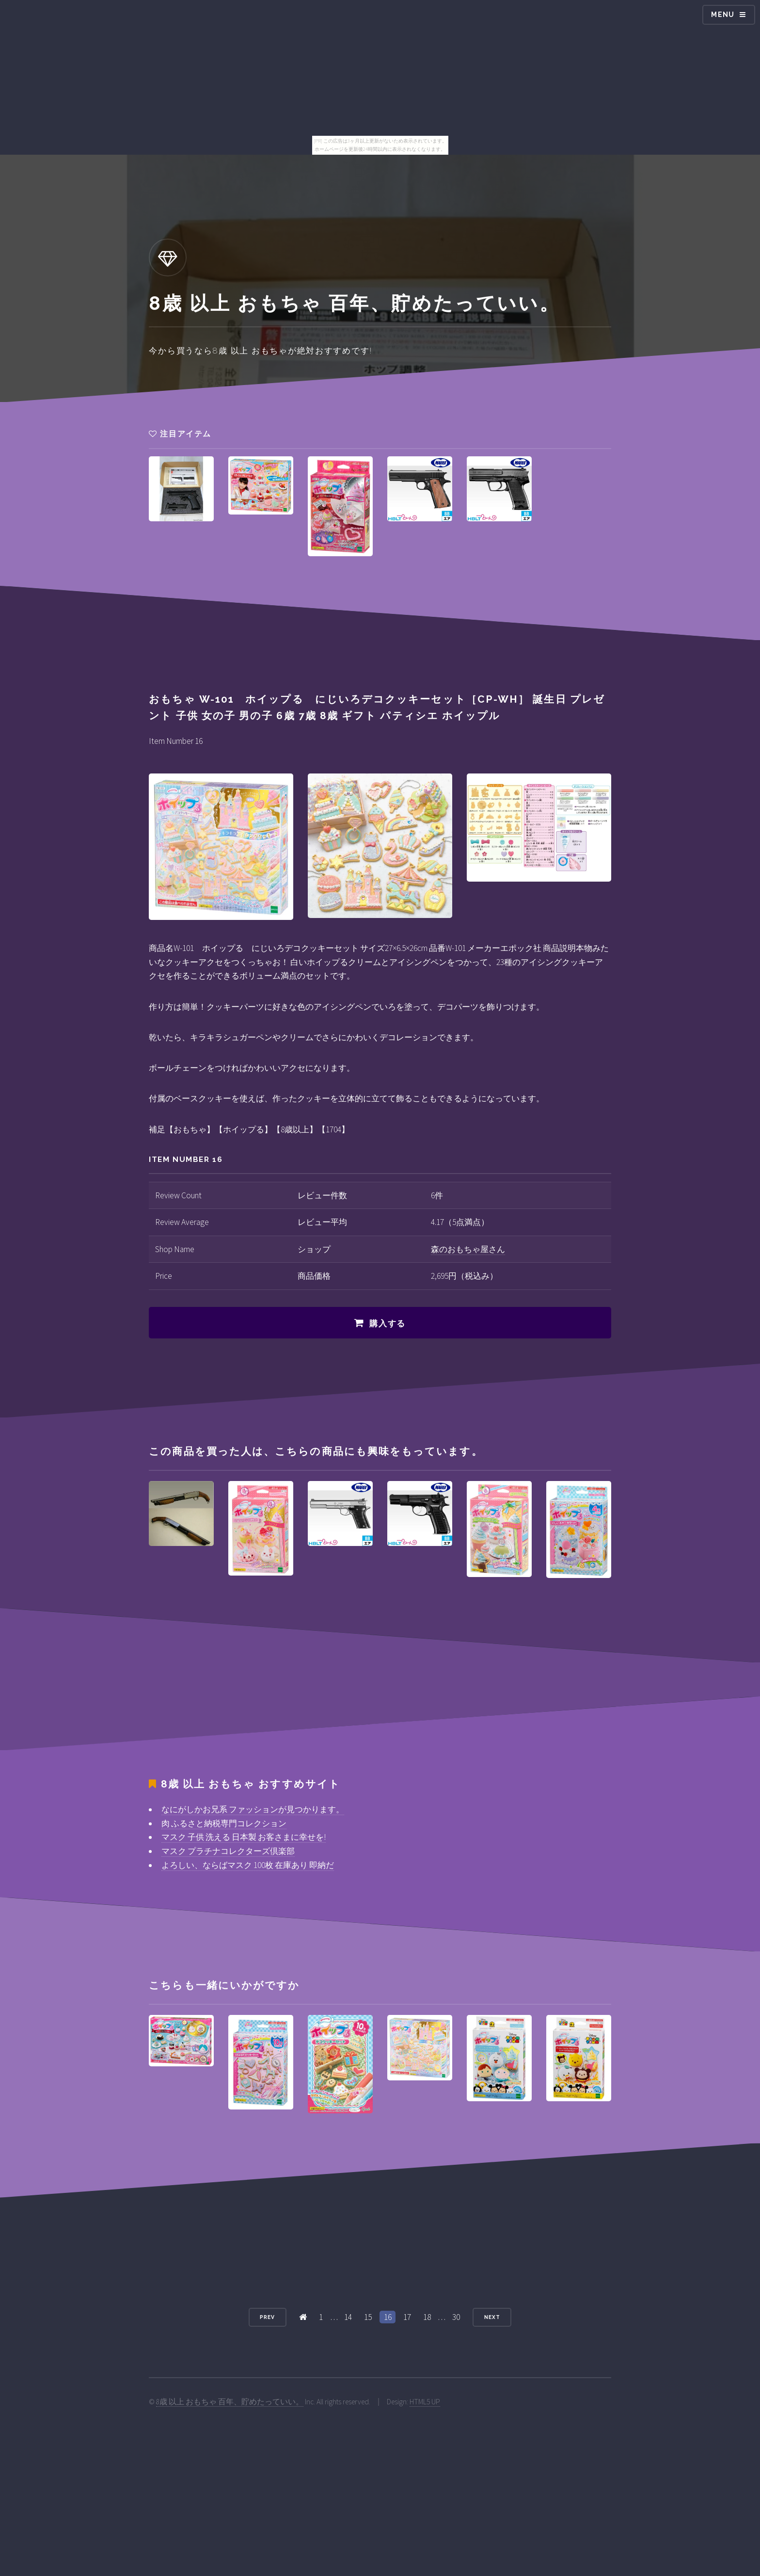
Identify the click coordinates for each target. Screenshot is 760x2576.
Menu (723, 14)
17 (407, 2317)
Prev (267, 2317)
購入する (387, 1323)
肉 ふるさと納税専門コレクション (223, 1823)
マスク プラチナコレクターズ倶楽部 (228, 1851)
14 (348, 2317)
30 (456, 2317)
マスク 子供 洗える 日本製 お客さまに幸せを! (243, 1837)
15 (368, 2317)
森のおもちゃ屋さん (468, 1249)
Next (492, 2317)
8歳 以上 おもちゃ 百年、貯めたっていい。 (229, 2401)
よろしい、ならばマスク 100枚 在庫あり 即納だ (247, 1865)
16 (388, 2317)
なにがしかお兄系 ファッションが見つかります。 (252, 1809)
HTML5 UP (425, 2401)
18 (427, 2317)
